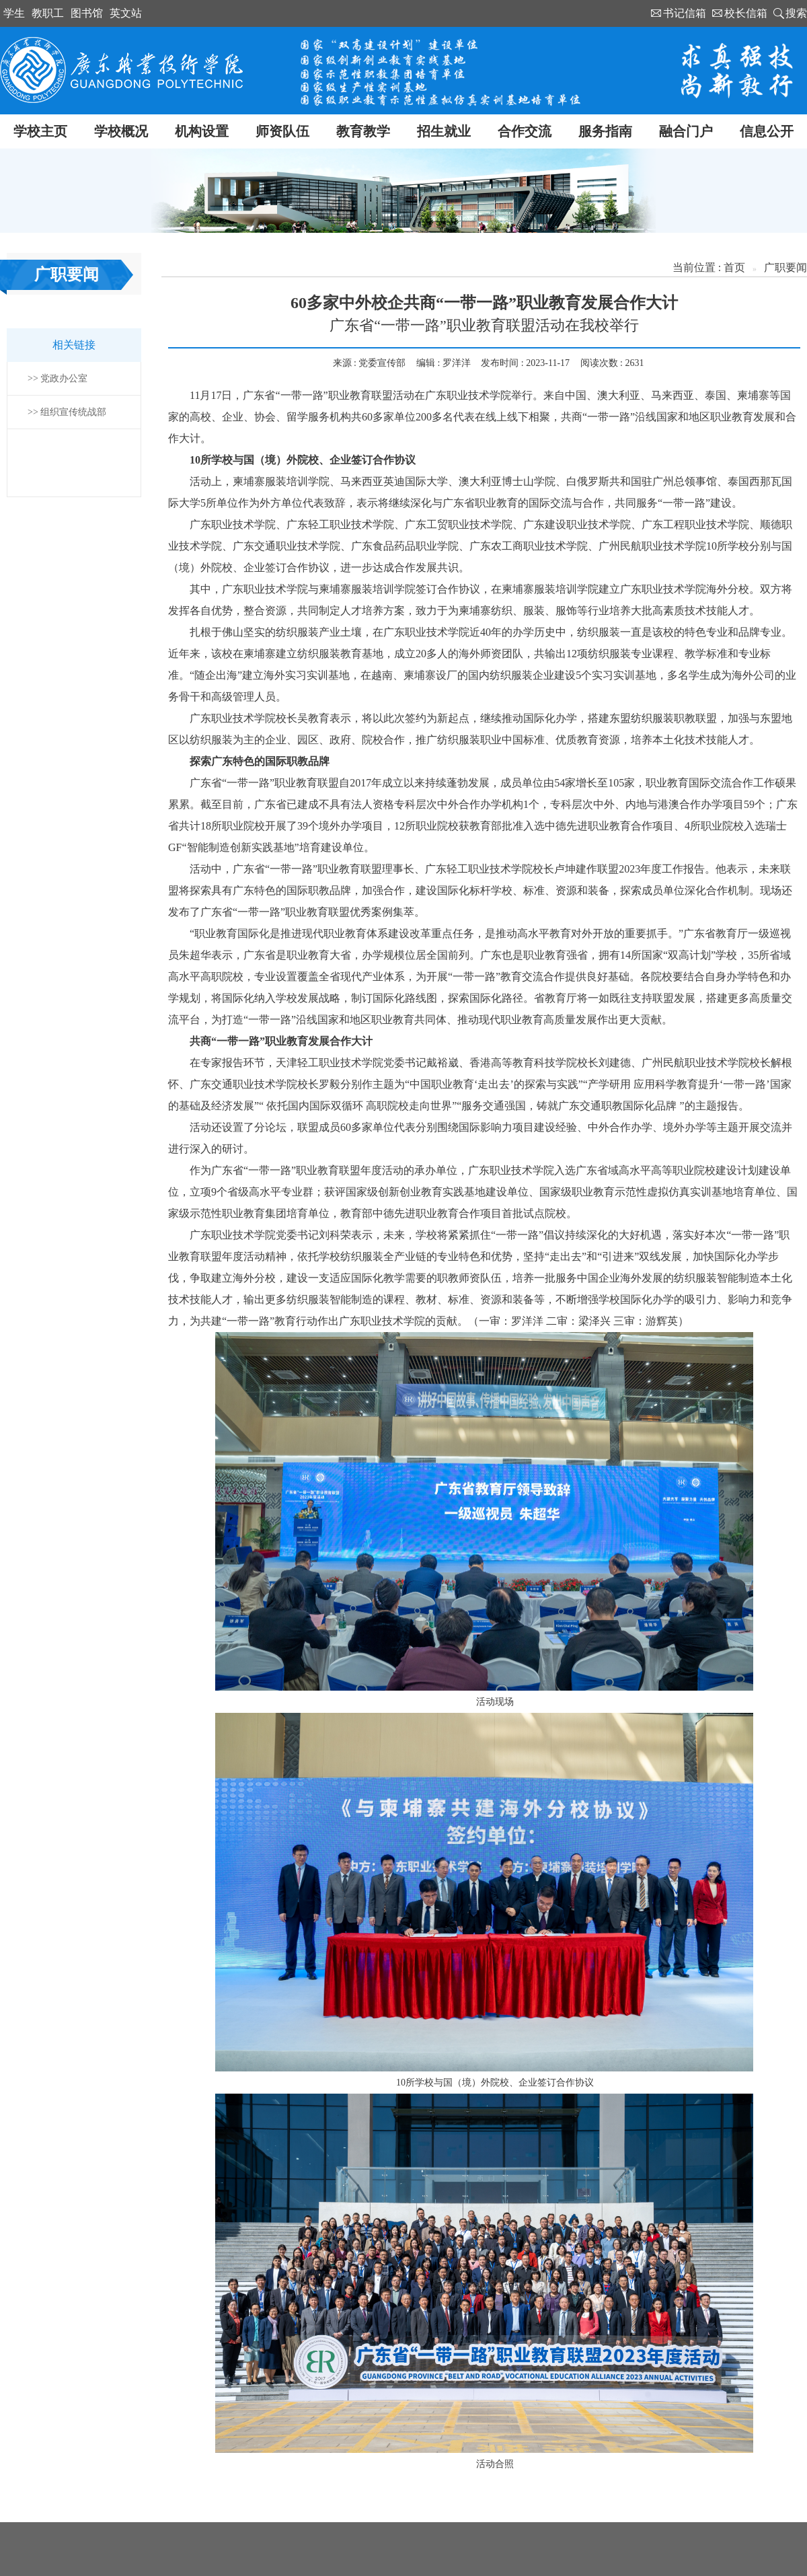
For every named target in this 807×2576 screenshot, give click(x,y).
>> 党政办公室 (57, 378)
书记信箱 (684, 13)
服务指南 (605, 131)
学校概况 (121, 131)
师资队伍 (282, 131)
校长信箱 (745, 13)
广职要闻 (785, 267)
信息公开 (767, 131)
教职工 (48, 13)
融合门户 (686, 131)
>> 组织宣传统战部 (67, 412)
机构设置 (202, 131)
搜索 (796, 13)
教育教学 (363, 131)
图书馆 (87, 13)
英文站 (126, 13)
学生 (14, 13)
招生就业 (444, 131)
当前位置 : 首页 (708, 267)
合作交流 (524, 131)
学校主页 (40, 131)
